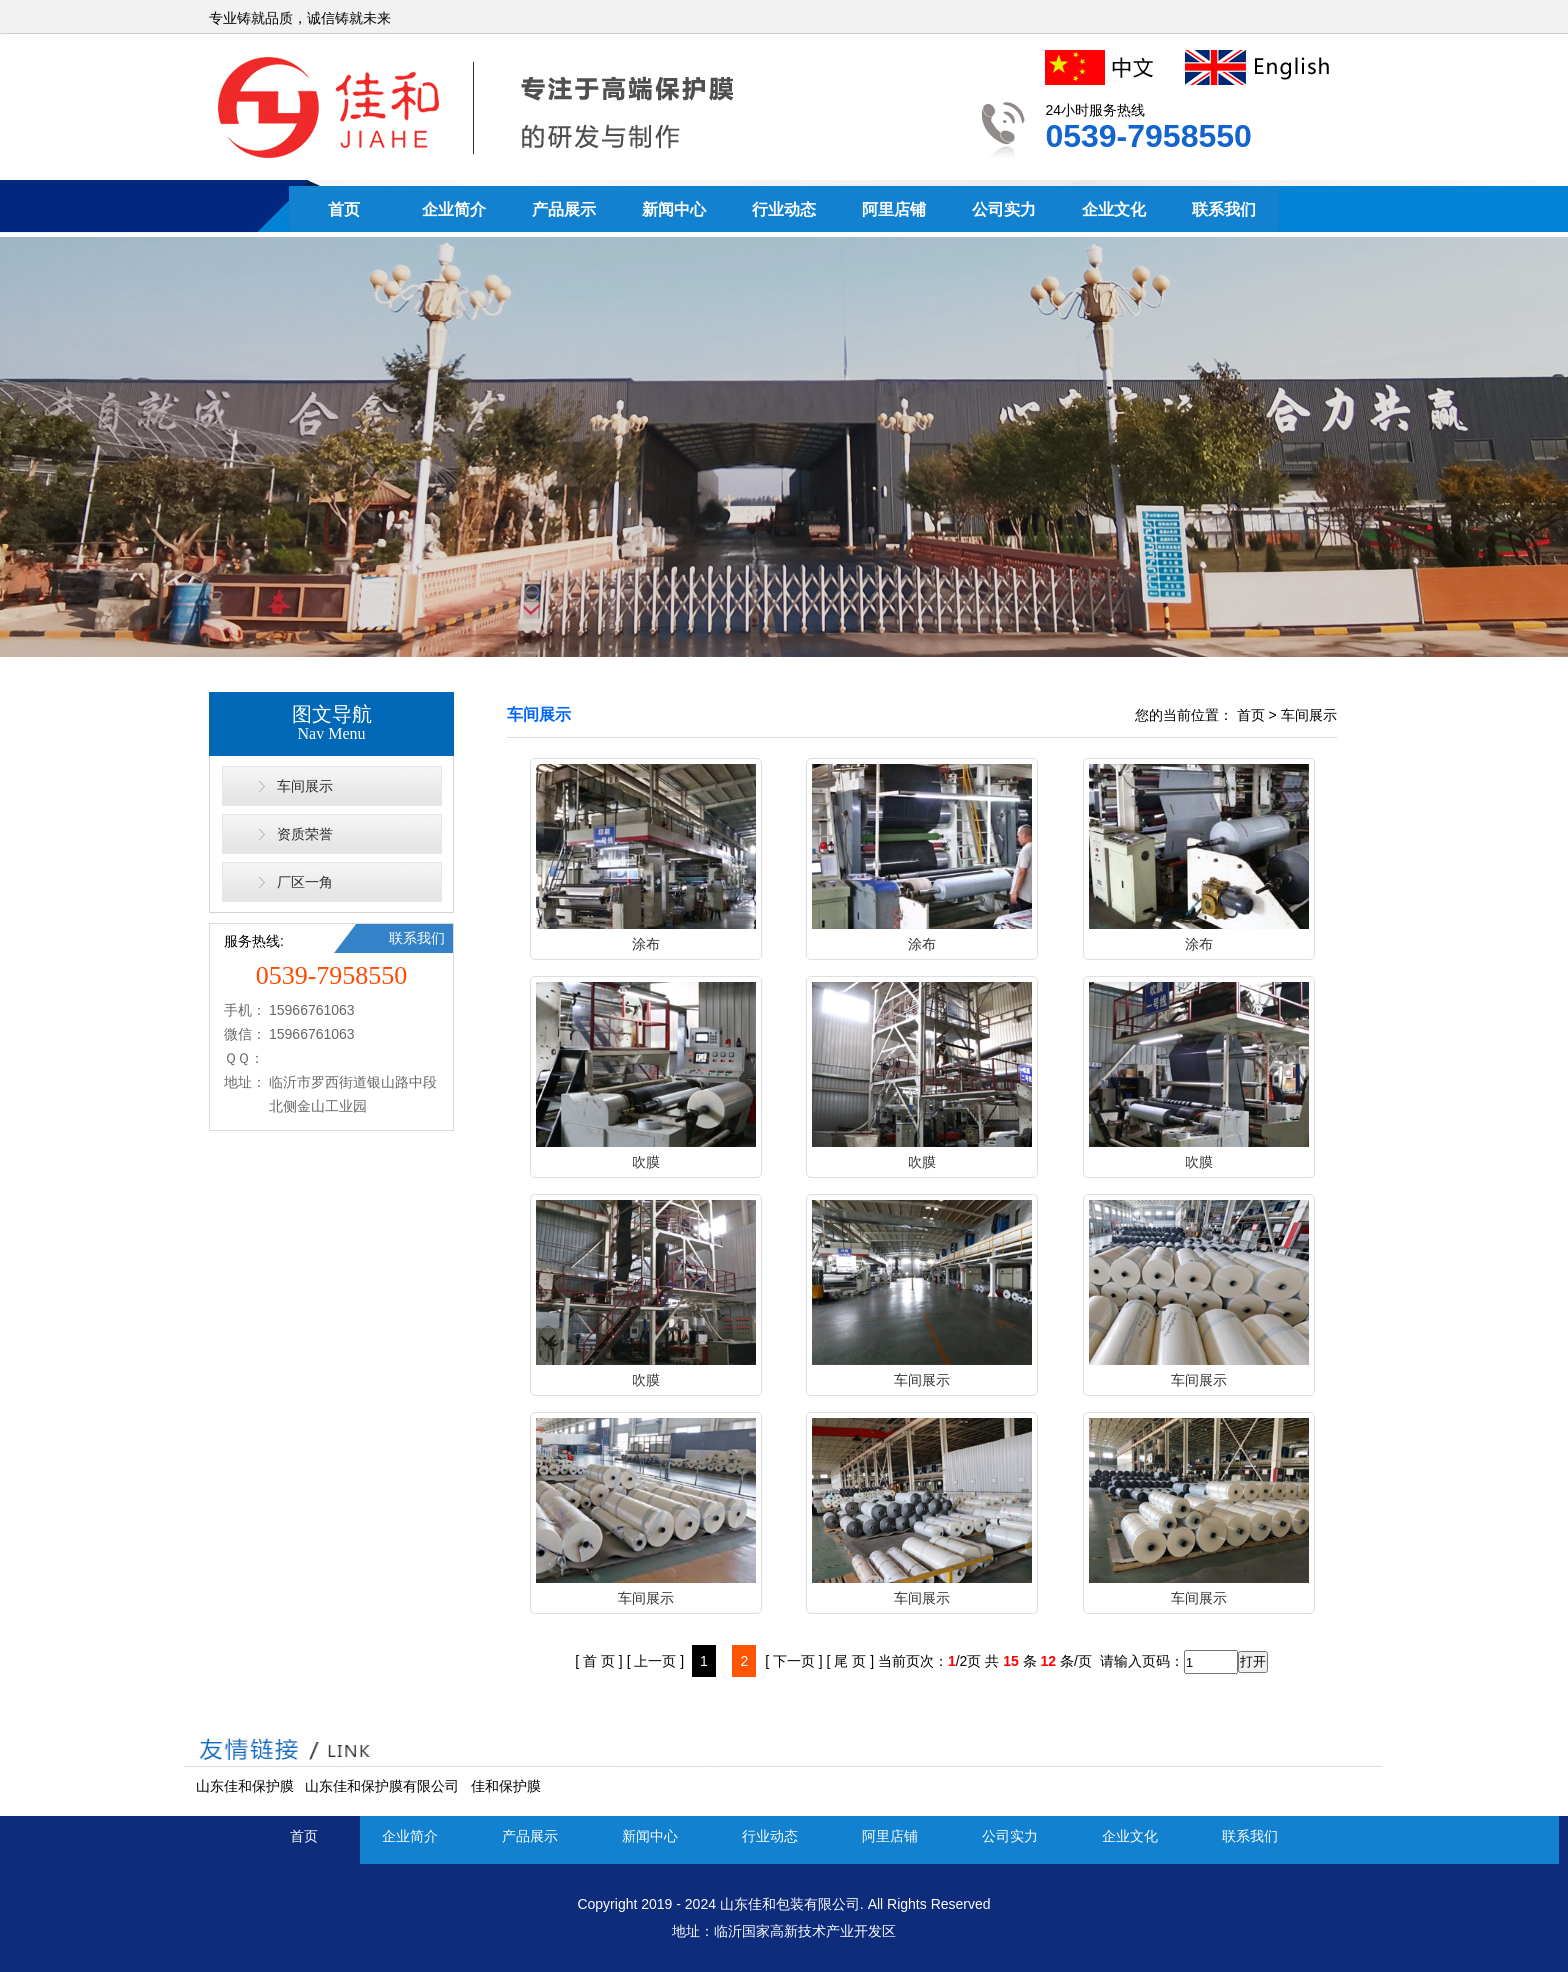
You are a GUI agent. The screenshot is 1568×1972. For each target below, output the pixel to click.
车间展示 (305, 786)
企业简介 (454, 209)
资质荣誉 (305, 834)
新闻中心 (674, 209)
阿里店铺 (894, 209)
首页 (344, 209)
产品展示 (564, 209)
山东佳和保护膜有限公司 (382, 1786)
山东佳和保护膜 (245, 1786)
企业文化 (1114, 209)
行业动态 (784, 209)
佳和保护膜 (506, 1786)
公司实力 (1004, 209)
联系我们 (1224, 209)
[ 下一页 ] (794, 1661)
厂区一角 (305, 882)
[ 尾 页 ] (850, 1661)
